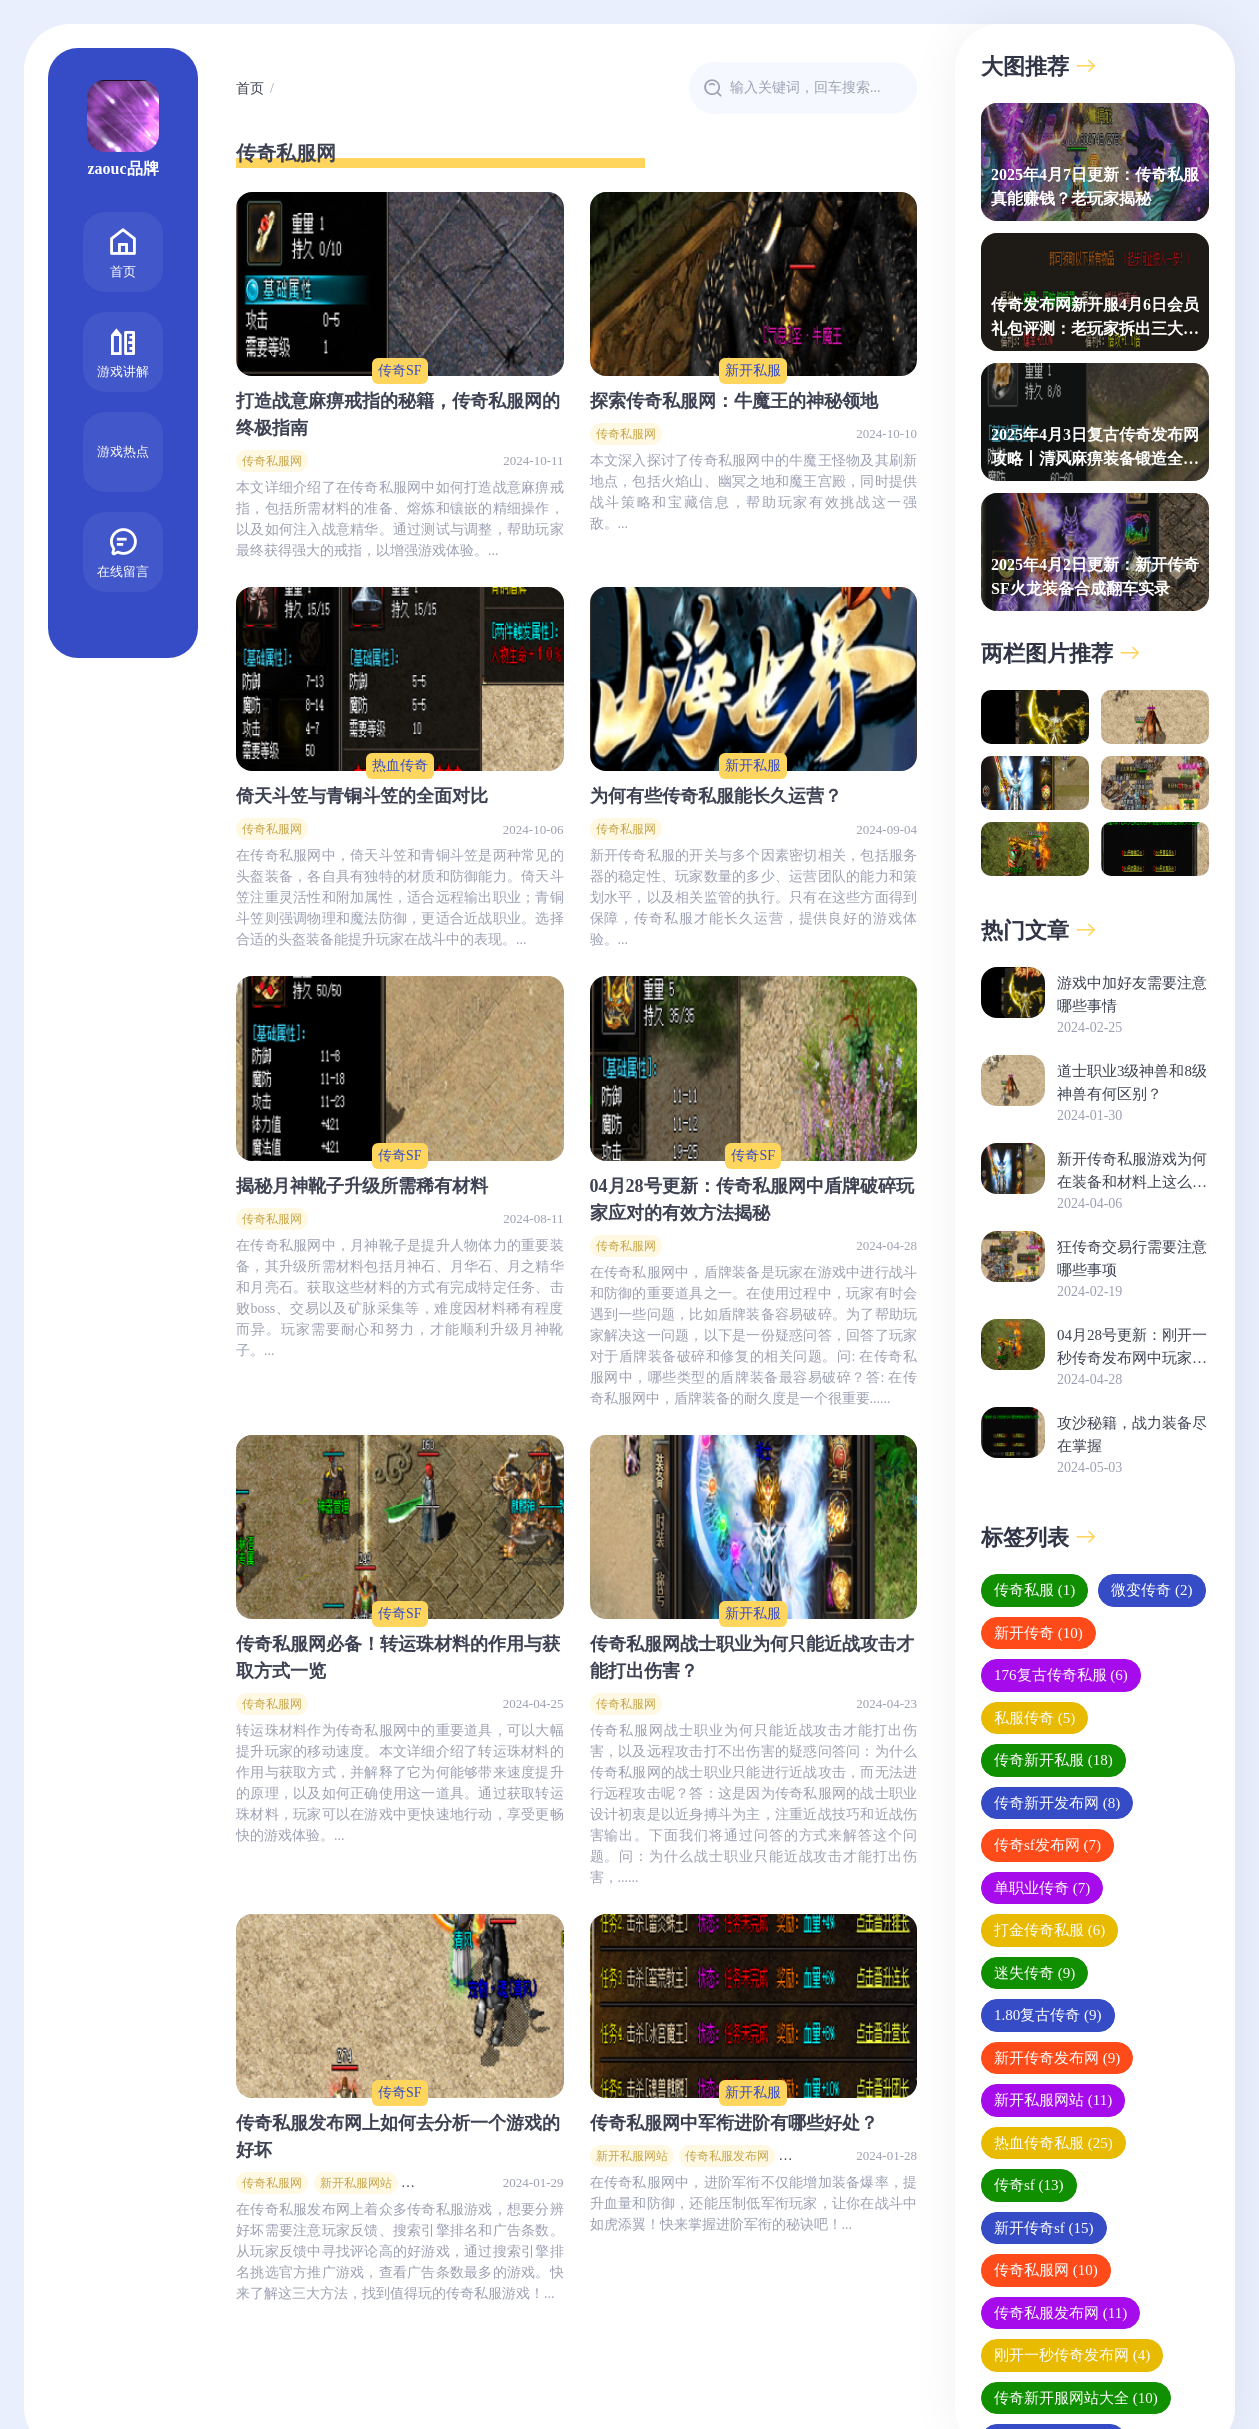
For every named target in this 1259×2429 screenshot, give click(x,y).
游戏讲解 (123, 350)
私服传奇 (1034, 1718)
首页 (123, 250)
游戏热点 (123, 451)
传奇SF (400, 370)
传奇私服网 (272, 461)
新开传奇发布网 (1057, 2058)
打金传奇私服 (1049, 1930)
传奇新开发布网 (1057, 1803)
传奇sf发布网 (1047, 1845)
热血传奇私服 (1053, 2143)
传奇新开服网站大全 (1076, 2398)
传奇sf (1029, 2185)
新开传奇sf (1044, 2228)
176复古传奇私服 (1061, 1675)
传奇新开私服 (1053, 1760)
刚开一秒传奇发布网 (1072, 2355)
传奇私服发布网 (727, 2156)
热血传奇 (400, 765)
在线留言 (123, 550)
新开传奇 (1038, 1633)
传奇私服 (1034, 1590)
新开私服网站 (356, 2183)
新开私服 (753, 370)
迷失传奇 (1034, 1973)
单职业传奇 (1042, 1888)
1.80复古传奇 (1048, 2015)
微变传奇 (1151, 1590)
